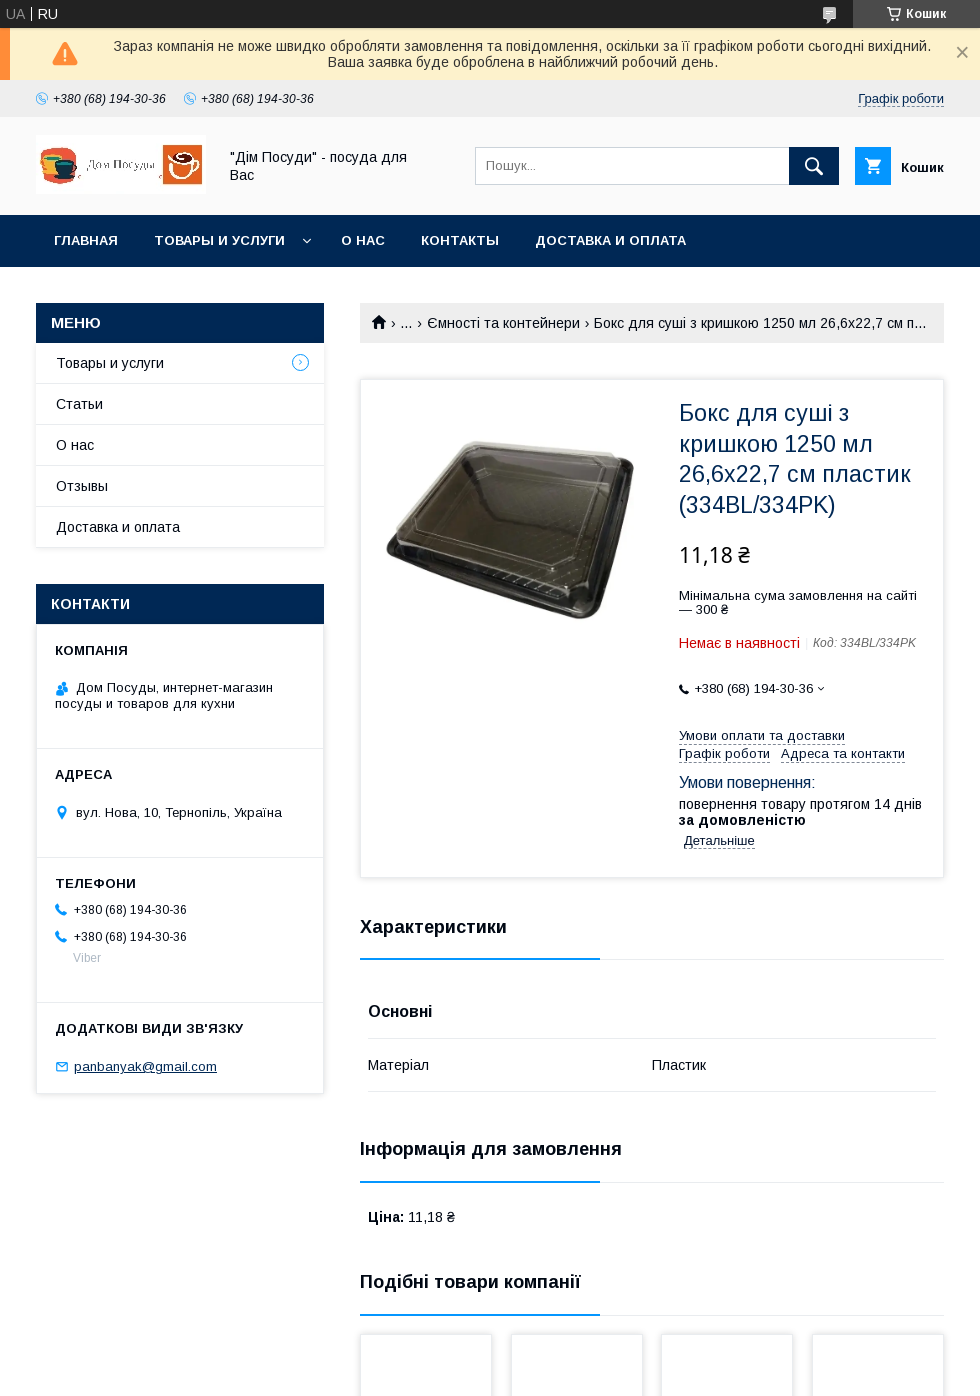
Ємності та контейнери (503, 323)
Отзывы (82, 486)
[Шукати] (814, 166)
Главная (86, 240)
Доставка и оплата (610, 240)
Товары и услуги (219, 240)
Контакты (460, 240)
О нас (363, 240)
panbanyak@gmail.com (145, 1066)
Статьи (79, 404)
